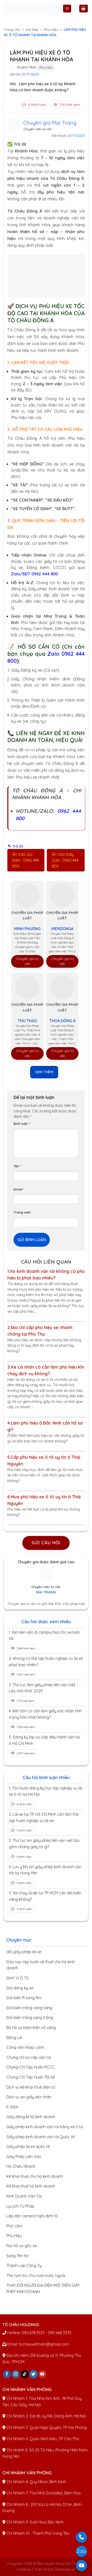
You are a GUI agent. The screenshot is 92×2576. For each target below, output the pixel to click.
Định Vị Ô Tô (17, 1977)
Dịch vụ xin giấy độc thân (29, 2096)
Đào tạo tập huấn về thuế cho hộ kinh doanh (40, 1965)
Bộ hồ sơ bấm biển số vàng (31, 2027)
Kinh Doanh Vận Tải (24, 2196)
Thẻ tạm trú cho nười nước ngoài (35, 2275)
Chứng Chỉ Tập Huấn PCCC (30, 2067)
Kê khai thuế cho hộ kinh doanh (34, 2176)
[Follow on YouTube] (42, 2374)
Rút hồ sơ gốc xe (21, 2245)
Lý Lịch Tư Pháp (20, 2206)
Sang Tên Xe (17, 2255)
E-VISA (12, 2106)
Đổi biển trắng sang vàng (29, 2007)
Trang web (22, 1212)
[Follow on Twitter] (33, 2374)
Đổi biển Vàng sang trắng (29, 2017)
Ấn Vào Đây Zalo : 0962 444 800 (65, 860)
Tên (17, 1166)
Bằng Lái (14, 2037)
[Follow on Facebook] (7, 2374)
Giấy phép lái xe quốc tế (28, 2146)
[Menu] (67, 9)
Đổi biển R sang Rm (23, 1997)
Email (18, 1189)
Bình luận (21, 1123)
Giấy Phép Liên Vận (23, 2156)
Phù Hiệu (51, 29)
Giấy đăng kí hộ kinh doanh (30, 2116)
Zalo (81, 2551)
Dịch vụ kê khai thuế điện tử (30, 2087)
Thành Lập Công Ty (23, 2265)
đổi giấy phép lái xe (23, 1951)
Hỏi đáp (32, 29)
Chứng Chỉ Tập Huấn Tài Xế (30, 2077)
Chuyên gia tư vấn (27, 961)
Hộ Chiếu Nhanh (20, 2166)
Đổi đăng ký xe (19, 1988)
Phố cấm (14, 2225)
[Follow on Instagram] (16, 2374)
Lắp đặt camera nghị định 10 (32, 2215)
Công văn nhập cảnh (25, 2047)
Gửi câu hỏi (46, 1543)
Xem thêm (44, 1072)
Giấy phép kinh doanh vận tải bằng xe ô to (44, 2126)
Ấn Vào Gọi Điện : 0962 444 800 (25, 860)
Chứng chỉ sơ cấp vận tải (28, 2057)
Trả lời (15, 846)
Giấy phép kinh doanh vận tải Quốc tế (40, 2136)
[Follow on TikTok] (25, 2374)
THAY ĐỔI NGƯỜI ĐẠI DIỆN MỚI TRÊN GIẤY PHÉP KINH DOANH (43, 2288)
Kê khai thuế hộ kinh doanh (30, 2186)
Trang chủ (12, 29)
